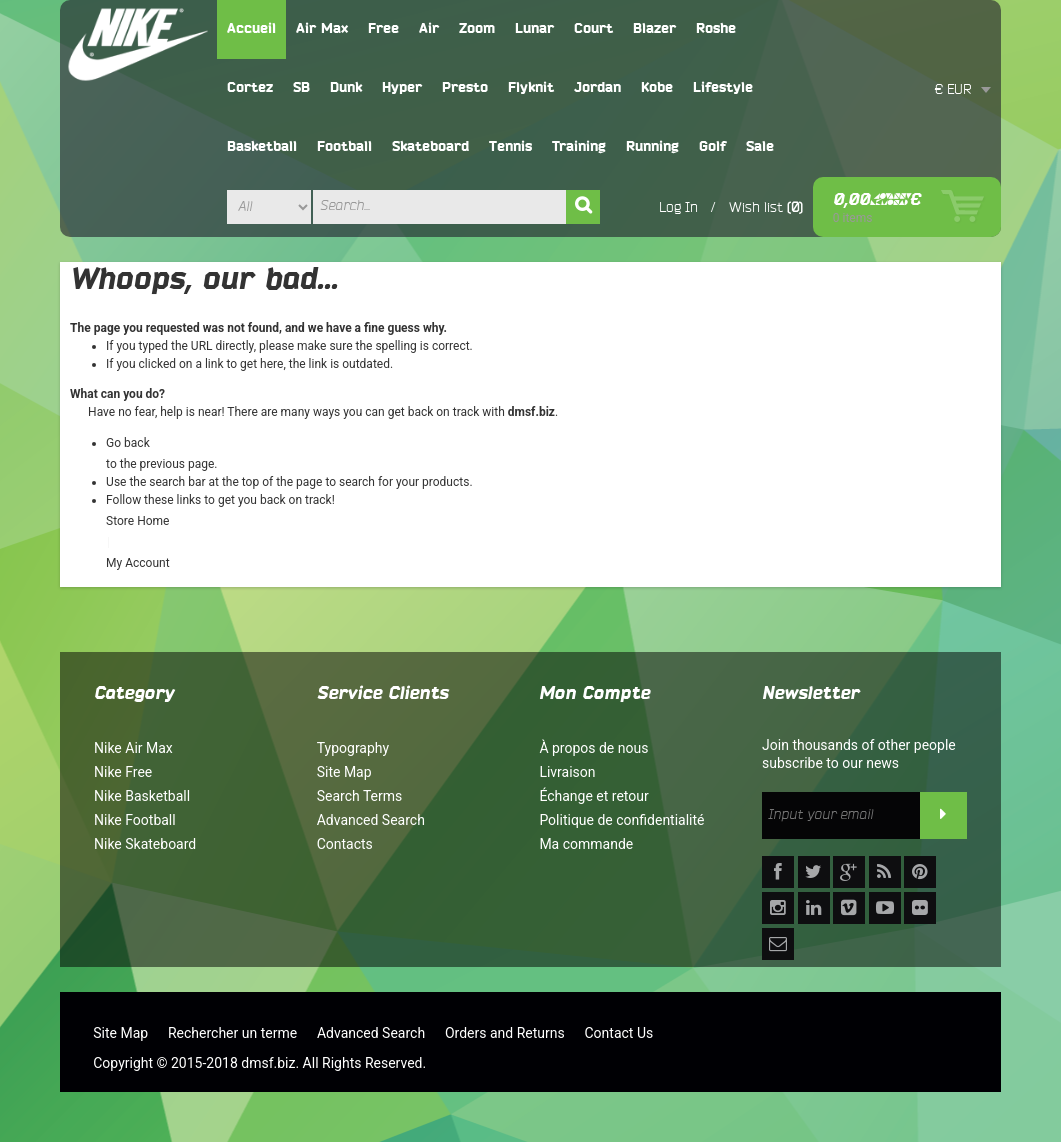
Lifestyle (723, 88)
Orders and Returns (505, 1033)
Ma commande (586, 844)
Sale (760, 147)
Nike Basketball (142, 796)
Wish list (756, 207)
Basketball (262, 147)
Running (652, 147)
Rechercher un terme (232, 1033)
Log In (678, 207)
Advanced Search (371, 820)
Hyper (402, 88)
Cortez (250, 88)
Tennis (510, 147)
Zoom (477, 29)
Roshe (716, 29)
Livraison (567, 772)
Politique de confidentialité (621, 820)
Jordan (597, 88)
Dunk (346, 88)
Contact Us (619, 1033)
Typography (353, 748)
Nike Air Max (133, 748)
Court (593, 29)
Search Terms (360, 796)
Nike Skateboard (145, 844)
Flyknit (531, 88)
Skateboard (430, 147)
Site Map (344, 772)
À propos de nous (593, 748)
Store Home (137, 521)
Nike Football (135, 820)
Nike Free (123, 772)
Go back (128, 443)
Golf (712, 147)
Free (383, 29)
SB (301, 88)
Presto (465, 88)
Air (429, 29)
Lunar (534, 29)
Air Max (322, 29)
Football (344, 147)
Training (579, 147)
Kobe (657, 88)
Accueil (251, 29)
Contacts (345, 844)
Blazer (654, 29)
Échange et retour (593, 796)
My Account (138, 563)
